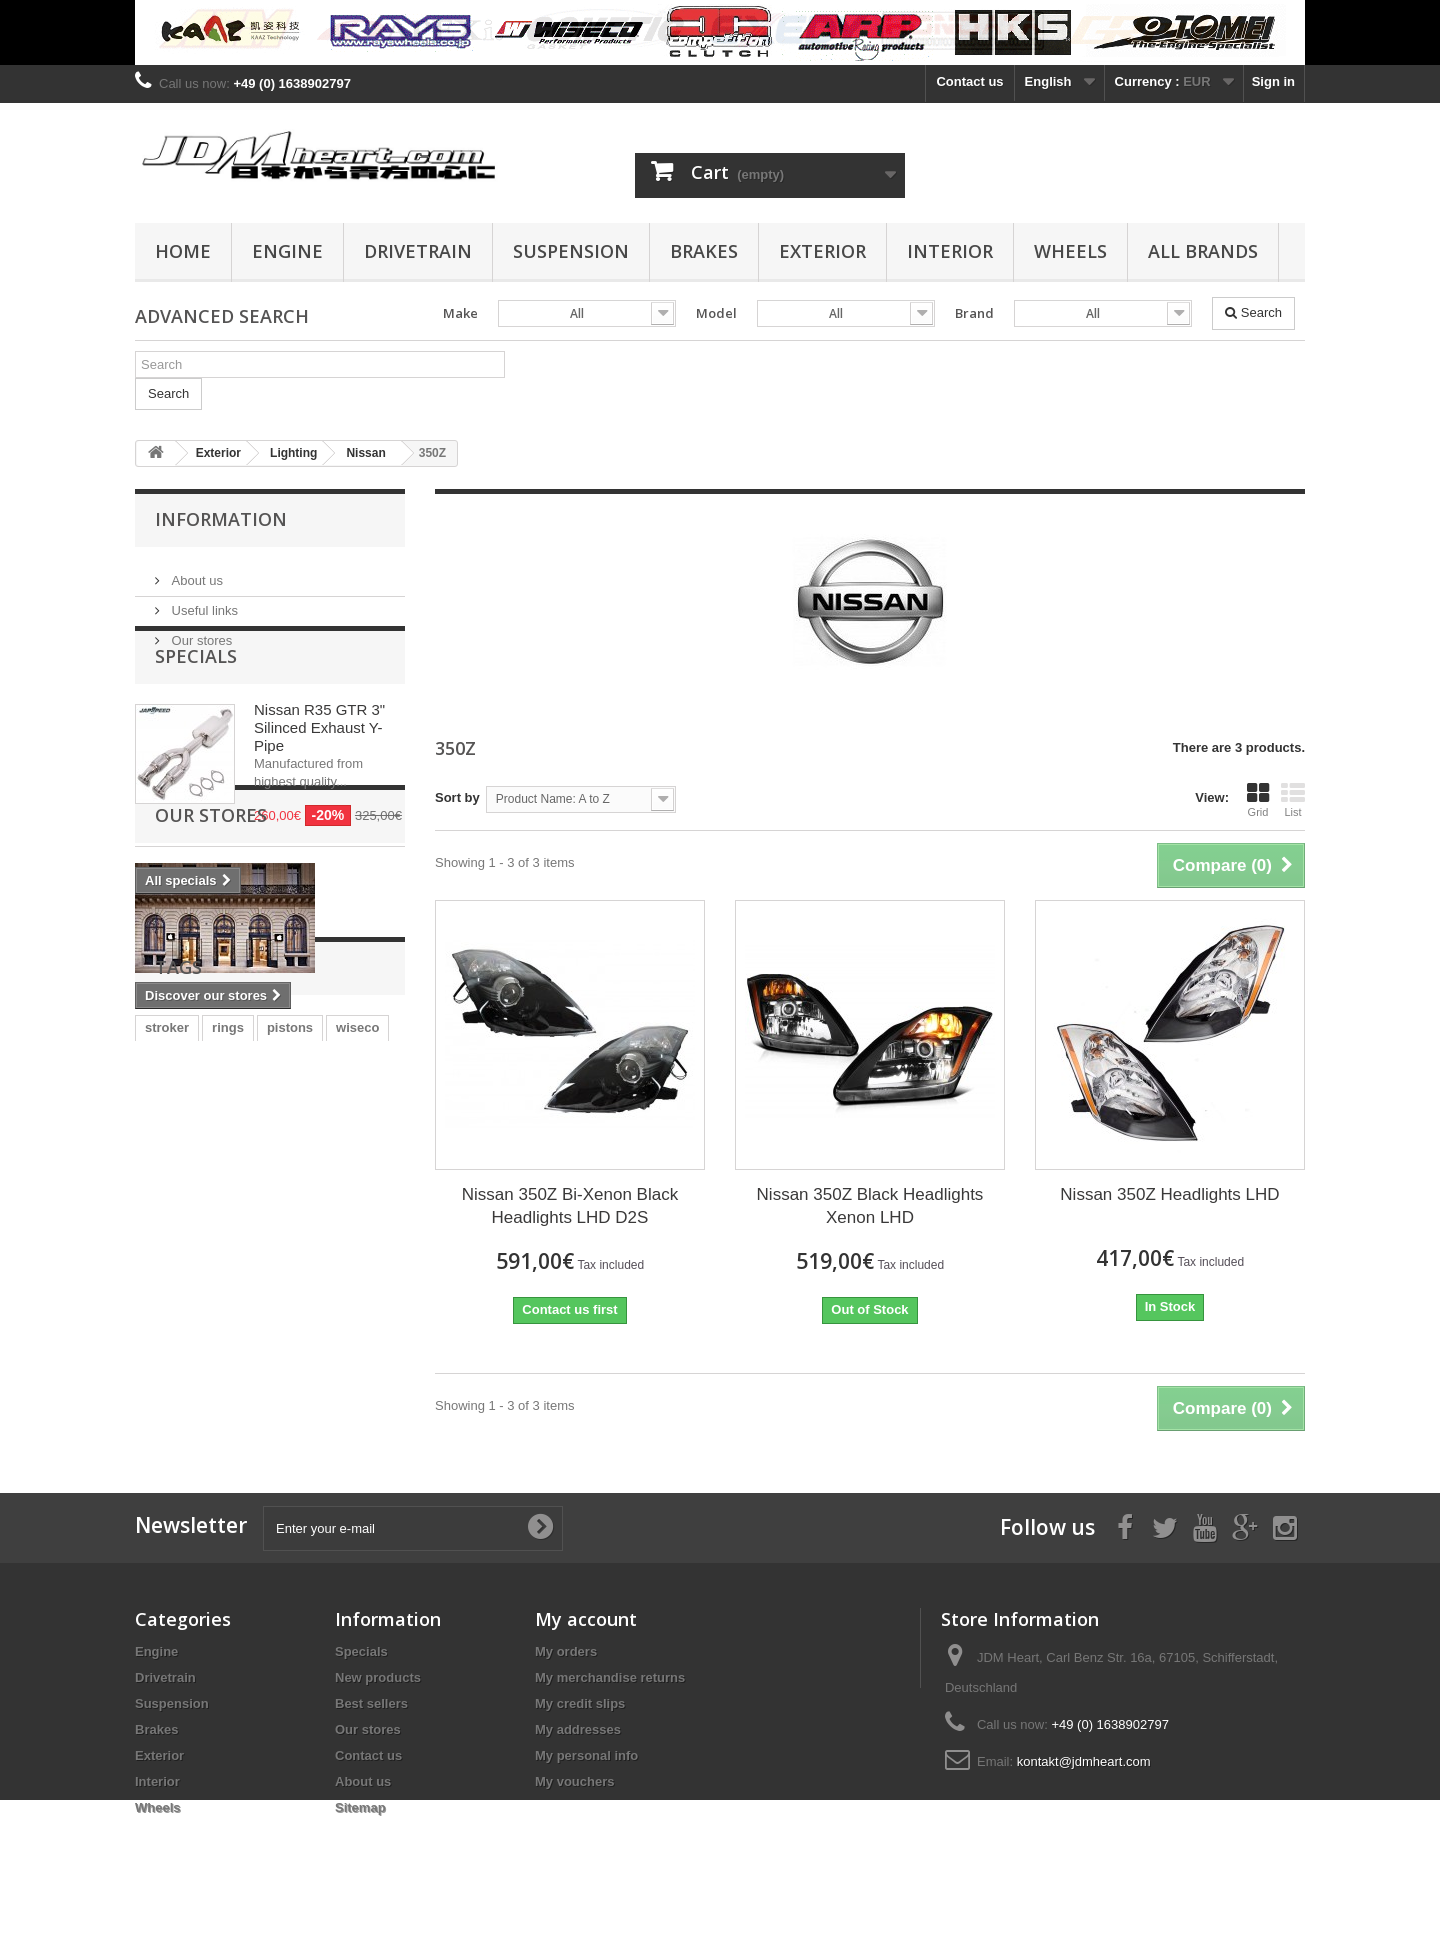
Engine (287, 251)
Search (1253, 312)
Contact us (969, 81)
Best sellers (371, 1703)
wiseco (357, 1320)
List (1293, 800)
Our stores (200, 632)
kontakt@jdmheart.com (1084, 1761)
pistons (290, 1320)
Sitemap (360, 1807)
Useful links (203, 602)
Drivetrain (418, 251)
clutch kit (173, 1350)
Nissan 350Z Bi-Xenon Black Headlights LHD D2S (570, 1206)
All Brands (1203, 251)
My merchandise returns (610, 1677)
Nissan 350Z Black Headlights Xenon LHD (870, 1206)
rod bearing (285, 1380)
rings (228, 1320)
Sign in (1273, 81)
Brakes (704, 251)
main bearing (185, 1380)
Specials (196, 708)
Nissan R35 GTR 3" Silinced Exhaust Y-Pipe (319, 779)
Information (221, 519)
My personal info (586, 1755)
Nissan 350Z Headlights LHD (1169, 1194)
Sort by (457, 797)
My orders (566, 1651)
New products (378, 1677)
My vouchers (574, 1781)
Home (183, 251)
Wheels (1070, 251)
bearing (348, 1350)
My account (586, 1619)
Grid (1258, 800)
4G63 (241, 1350)
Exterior (822, 251)
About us (195, 572)
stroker (167, 1320)
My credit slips (580, 1703)
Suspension (571, 251)
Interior (950, 251)
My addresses (578, 1729)
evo (291, 1350)
